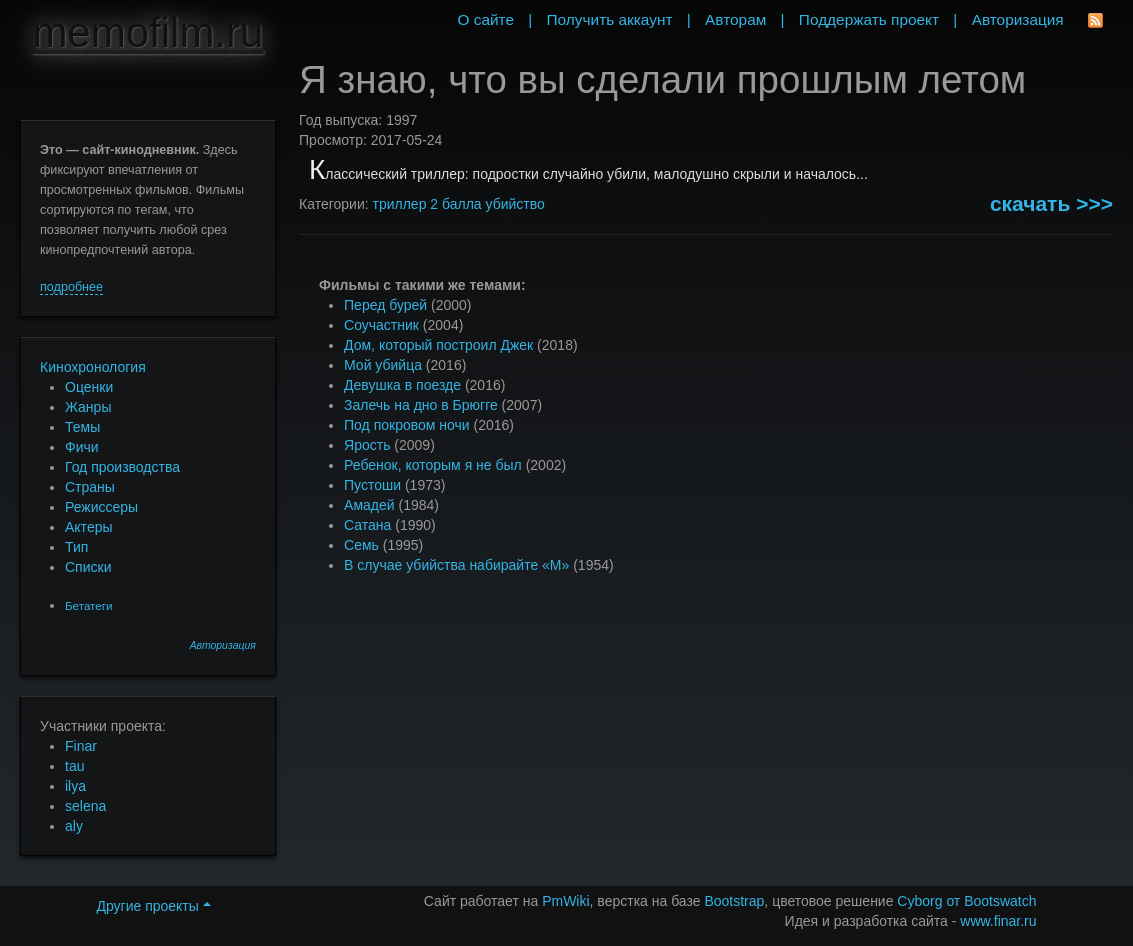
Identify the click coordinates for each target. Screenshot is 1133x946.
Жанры (88, 407)
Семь (361, 545)
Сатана (367, 525)
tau (74, 766)
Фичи (82, 447)
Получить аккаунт (610, 19)
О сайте (485, 19)
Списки (88, 567)
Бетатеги (88, 605)
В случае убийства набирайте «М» (456, 565)
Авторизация (223, 645)
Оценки (89, 387)
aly (74, 826)
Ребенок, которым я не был (433, 465)
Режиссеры (101, 507)
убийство (515, 204)
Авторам (735, 19)
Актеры (89, 527)
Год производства (122, 467)
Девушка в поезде (402, 385)
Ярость (367, 445)
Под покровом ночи (407, 425)
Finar (81, 746)
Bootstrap (734, 901)
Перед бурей (385, 305)
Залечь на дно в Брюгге (421, 405)
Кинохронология (93, 367)
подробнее (71, 287)
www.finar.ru (998, 921)
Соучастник (381, 325)
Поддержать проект (869, 19)
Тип (76, 547)
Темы (82, 427)
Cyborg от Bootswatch (966, 901)
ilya (75, 786)
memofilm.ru (147, 32)
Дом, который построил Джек (438, 345)
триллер (400, 204)
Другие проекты (153, 906)
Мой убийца (383, 365)
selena (85, 806)
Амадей (369, 505)
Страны (90, 487)
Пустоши (372, 485)
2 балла (455, 204)
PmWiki (565, 901)
